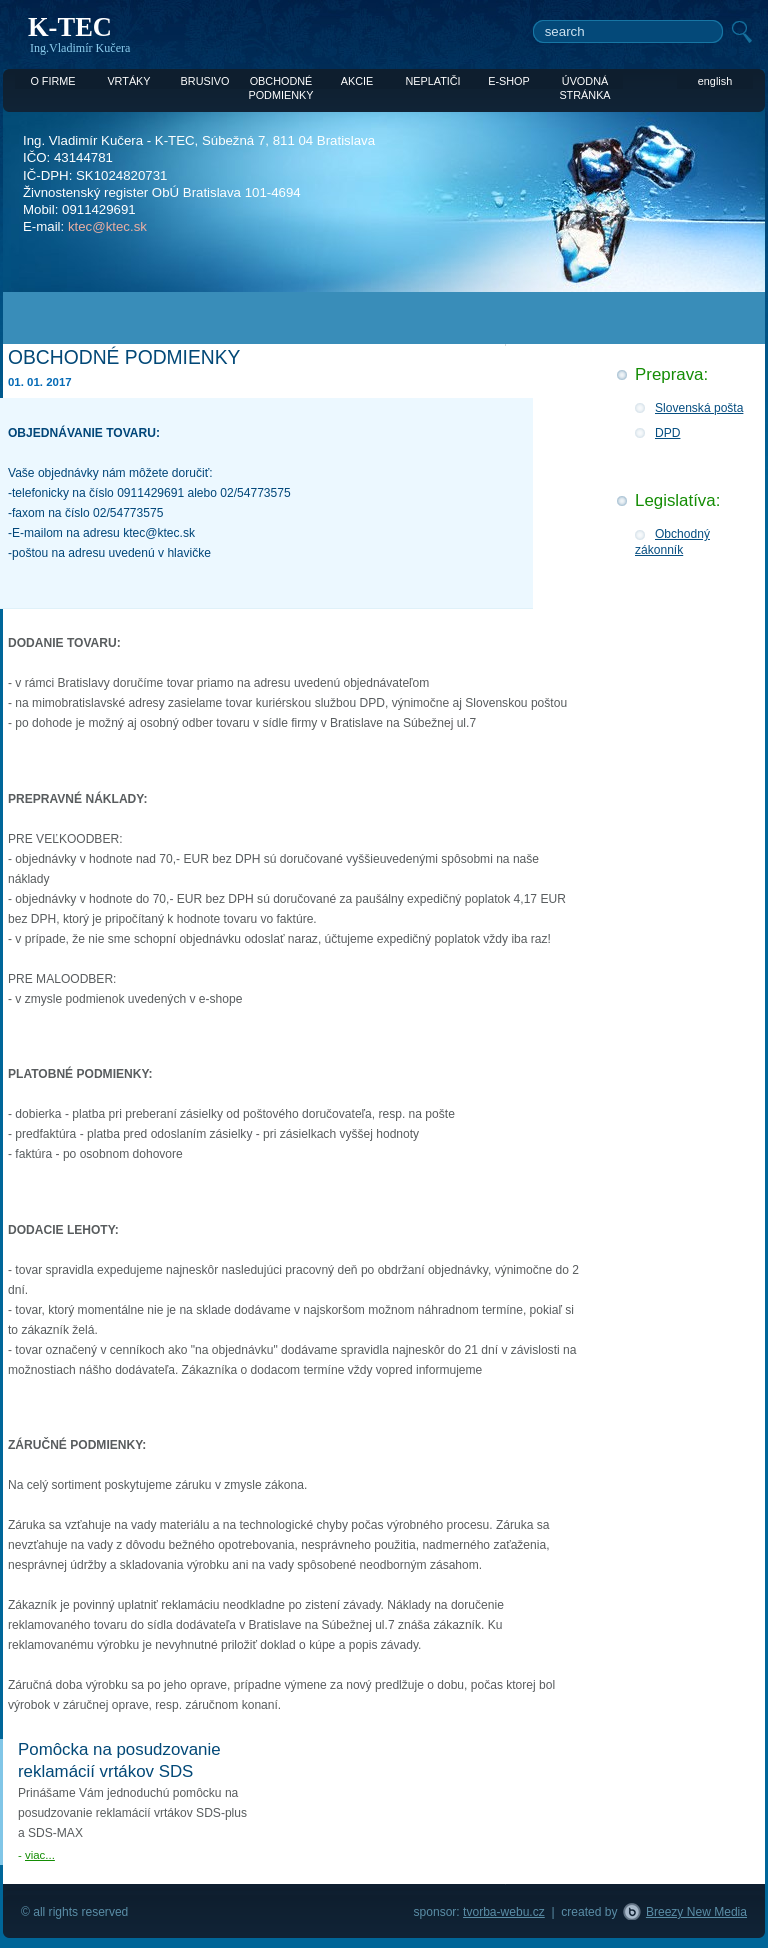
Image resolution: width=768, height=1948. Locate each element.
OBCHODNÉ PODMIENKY (280, 82)
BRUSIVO (205, 81)
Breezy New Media (696, 1912)
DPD (667, 433)
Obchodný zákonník (672, 542)
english (715, 81)
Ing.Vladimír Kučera (80, 48)
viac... (40, 1855)
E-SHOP (509, 81)
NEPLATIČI (432, 81)
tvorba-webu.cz (504, 1912)
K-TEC (70, 27)
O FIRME (52, 81)
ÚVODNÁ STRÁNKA (584, 82)
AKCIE (357, 81)
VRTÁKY (128, 81)
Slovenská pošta (699, 408)
